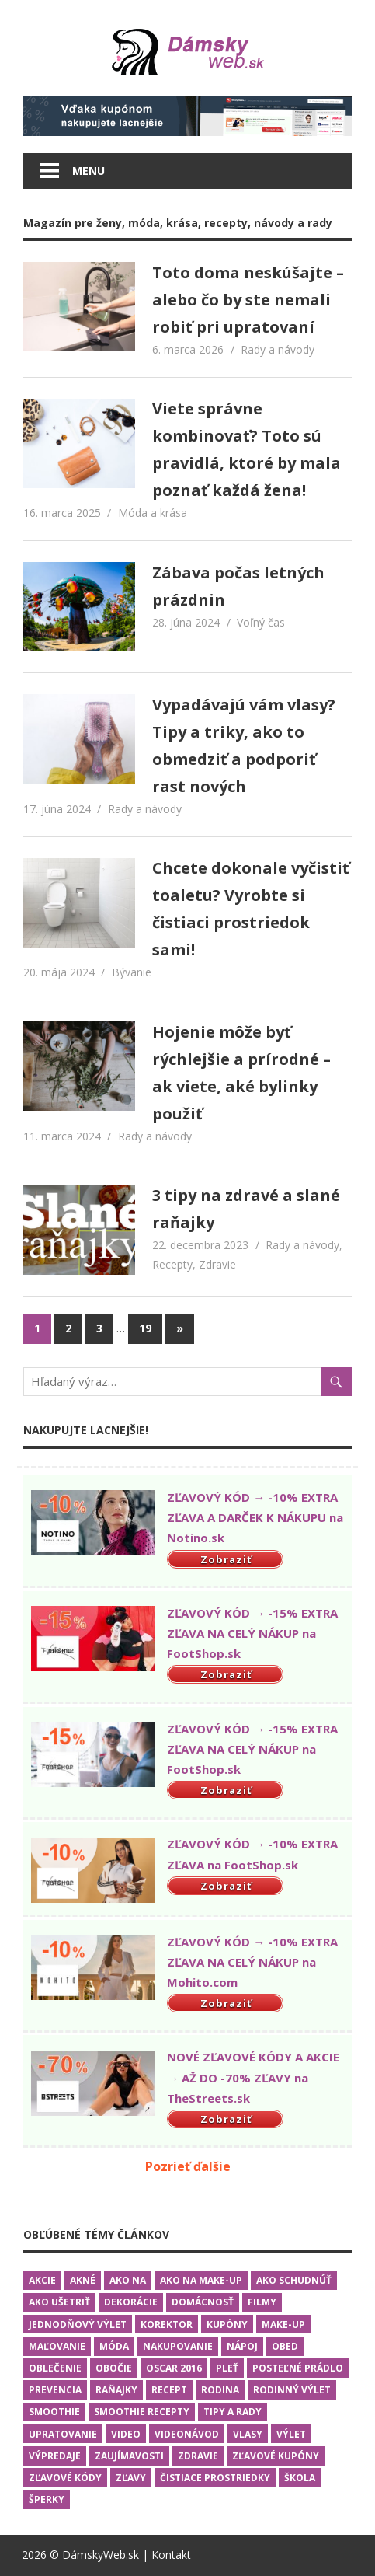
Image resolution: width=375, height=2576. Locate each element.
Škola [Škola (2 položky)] (299, 2477)
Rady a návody (277, 349)
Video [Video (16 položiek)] (126, 2434)
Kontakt (171, 2554)
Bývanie (131, 972)
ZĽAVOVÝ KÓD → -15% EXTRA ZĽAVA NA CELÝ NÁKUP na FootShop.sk (252, 1633)
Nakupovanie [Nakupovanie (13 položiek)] (178, 2346)
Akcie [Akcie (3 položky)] (42, 2280)
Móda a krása (152, 512)
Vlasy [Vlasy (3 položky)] (247, 2434)
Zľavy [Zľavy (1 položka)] (131, 2477)
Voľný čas (261, 622)
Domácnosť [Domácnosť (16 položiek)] (203, 2302)
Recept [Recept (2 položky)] (169, 2389)
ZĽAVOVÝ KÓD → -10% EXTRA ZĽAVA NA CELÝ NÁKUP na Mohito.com (252, 1962)
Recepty (172, 1264)
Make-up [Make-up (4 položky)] (283, 2324)
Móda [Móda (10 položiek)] (114, 2346)
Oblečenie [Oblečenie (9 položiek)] (55, 2368)
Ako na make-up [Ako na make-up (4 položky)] (201, 2280)
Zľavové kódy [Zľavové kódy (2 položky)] (65, 2477)
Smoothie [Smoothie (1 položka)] (54, 2411)
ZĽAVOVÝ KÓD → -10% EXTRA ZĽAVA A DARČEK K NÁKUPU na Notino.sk (255, 1517)
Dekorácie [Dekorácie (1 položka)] (131, 2302)
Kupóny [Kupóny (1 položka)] (227, 2324)
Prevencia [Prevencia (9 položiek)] (55, 2389)
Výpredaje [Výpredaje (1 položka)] (55, 2456)
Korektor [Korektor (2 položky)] (167, 2324)
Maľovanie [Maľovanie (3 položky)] (57, 2346)
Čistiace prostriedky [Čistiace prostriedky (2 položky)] (215, 2477)
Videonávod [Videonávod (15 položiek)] (187, 2434)
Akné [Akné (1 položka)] (82, 2280)
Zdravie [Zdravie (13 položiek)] (198, 2456)
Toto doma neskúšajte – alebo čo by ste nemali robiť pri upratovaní (248, 299)
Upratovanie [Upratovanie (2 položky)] (63, 2434)
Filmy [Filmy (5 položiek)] (262, 2302)
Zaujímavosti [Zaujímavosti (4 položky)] (129, 2456)
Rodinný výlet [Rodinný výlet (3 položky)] (292, 2389)
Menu (88, 170)
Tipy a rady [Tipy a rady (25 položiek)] (232, 2411)
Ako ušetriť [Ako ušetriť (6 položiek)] (59, 2302)
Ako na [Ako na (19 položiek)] (127, 2280)
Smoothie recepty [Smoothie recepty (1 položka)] (141, 2411)
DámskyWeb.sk (100, 2554)
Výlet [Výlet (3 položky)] (291, 2434)
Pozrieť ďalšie (188, 2166)
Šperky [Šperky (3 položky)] (46, 2499)
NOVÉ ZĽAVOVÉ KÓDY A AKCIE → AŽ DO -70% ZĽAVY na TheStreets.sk (253, 2077)
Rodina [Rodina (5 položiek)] (220, 2389)
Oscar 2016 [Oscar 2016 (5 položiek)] (174, 2368)
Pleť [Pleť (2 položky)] (227, 2368)
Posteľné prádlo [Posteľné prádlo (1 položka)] (297, 2368)
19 (145, 1328)
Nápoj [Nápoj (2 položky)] (242, 2346)
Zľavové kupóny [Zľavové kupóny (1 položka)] (275, 2456)
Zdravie (217, 1264)
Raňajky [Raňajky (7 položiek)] (116, 2389)
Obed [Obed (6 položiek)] (285, 2346)
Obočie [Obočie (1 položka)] (113, 2368)
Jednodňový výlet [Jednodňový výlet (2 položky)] (78, 2324)
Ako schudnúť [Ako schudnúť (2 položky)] (294, 2280)
